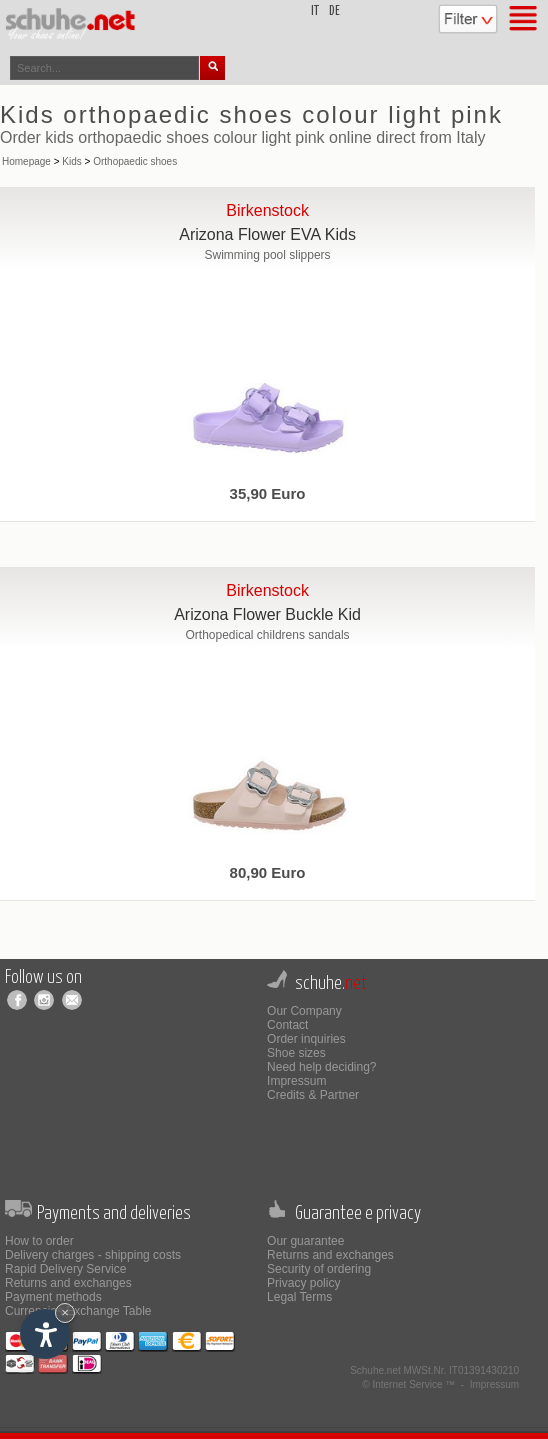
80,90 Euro (268, 872)
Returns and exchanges (68, 1283)
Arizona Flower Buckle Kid (267, 614)
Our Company (304, 1011)
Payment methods (53, 1297)
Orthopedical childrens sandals (268, 635)
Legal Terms (299, 1297)
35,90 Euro (268, 493)
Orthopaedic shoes (135, 161)
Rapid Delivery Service (65, 1269)
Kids (71, 161)
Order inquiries (306, 1039)
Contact (287, 1025)
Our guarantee (305, 1241)
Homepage (26, 161)
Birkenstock (267, 210)
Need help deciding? (321, 1067)
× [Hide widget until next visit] (65, 1312)
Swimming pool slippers (268, 255)
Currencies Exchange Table (78, 1311)
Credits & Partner (313, 1095)
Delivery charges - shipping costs (93, 1255)
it (315, 11)
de (334, 11)
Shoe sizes (296, 1053)
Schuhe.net (375, 1370)
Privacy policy (303, 1283)
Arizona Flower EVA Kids (267, 234)
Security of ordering (319, 1269)
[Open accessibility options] (45, 1334)
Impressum (296, 1081)
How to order (39, 1241)
